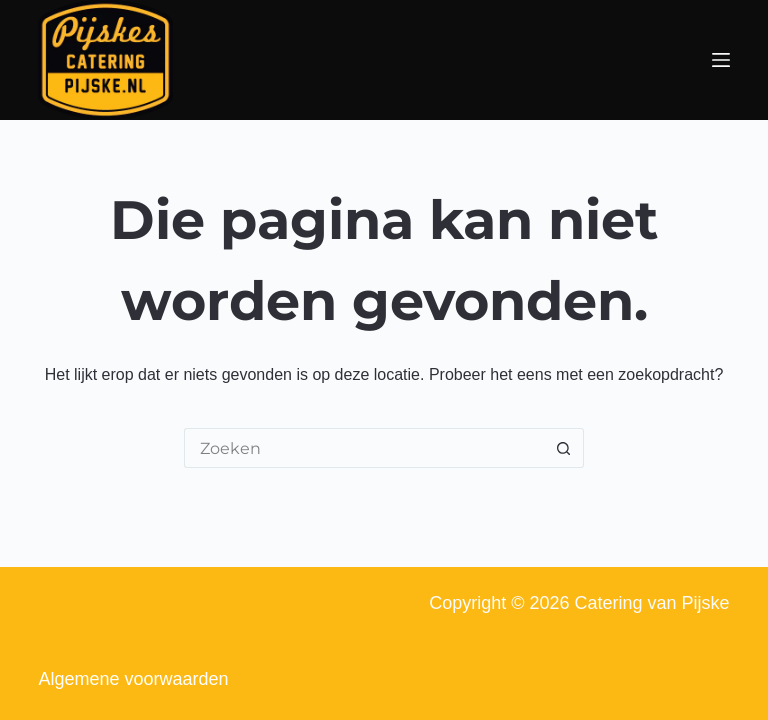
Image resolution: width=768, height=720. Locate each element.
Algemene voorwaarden (133, 679)
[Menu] (721, 60)
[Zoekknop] (564, 448)
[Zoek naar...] (364, 448)
